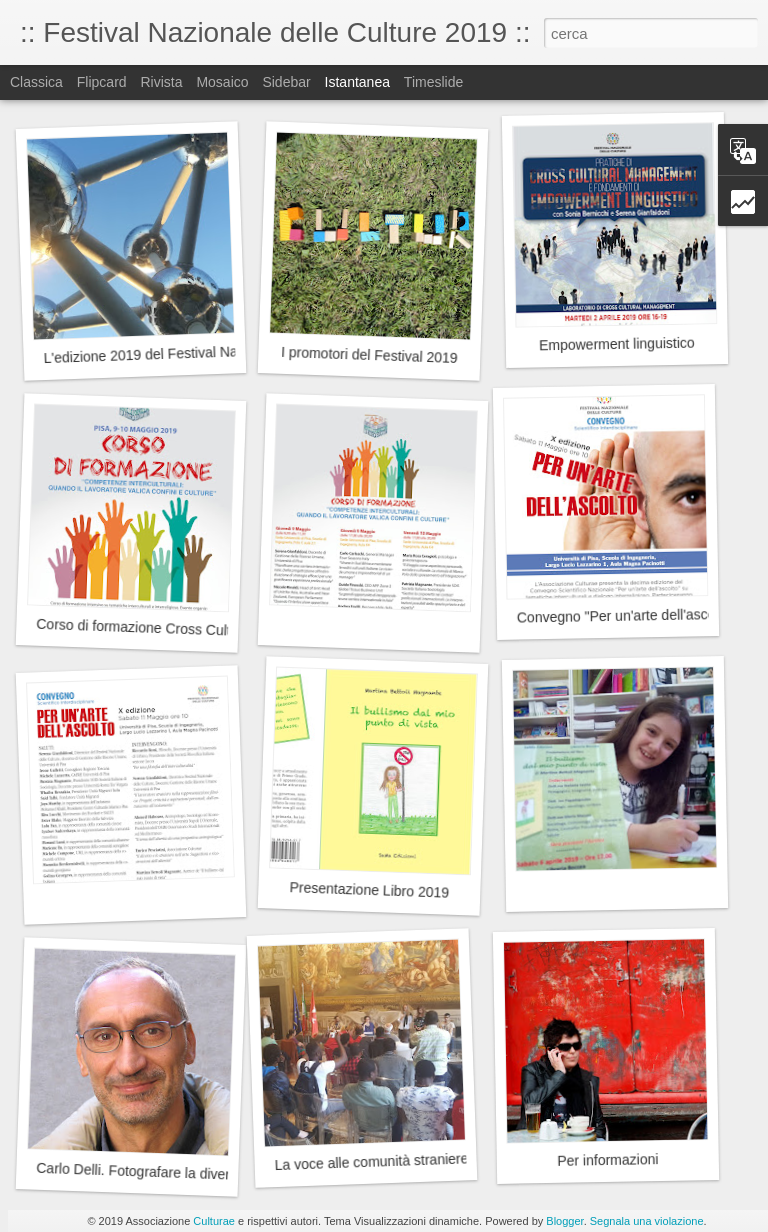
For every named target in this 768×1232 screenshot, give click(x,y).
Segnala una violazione (647, 1221)
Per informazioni (607, 1160)
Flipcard (102, 82)
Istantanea (357, 82)
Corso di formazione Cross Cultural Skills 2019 (181, 629)
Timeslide (433, 82)
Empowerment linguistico (617, 344)
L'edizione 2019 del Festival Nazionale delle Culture (203, 352)
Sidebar (286, 82)
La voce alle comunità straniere (371, 1161)
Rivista (161, 82)
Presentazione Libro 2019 (369, 890)
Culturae (214, 1221)
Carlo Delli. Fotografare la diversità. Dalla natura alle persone (225, 1174)
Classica (36, 82)
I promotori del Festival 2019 (369, 355)
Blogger (564, 1221)
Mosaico (222, 82)
